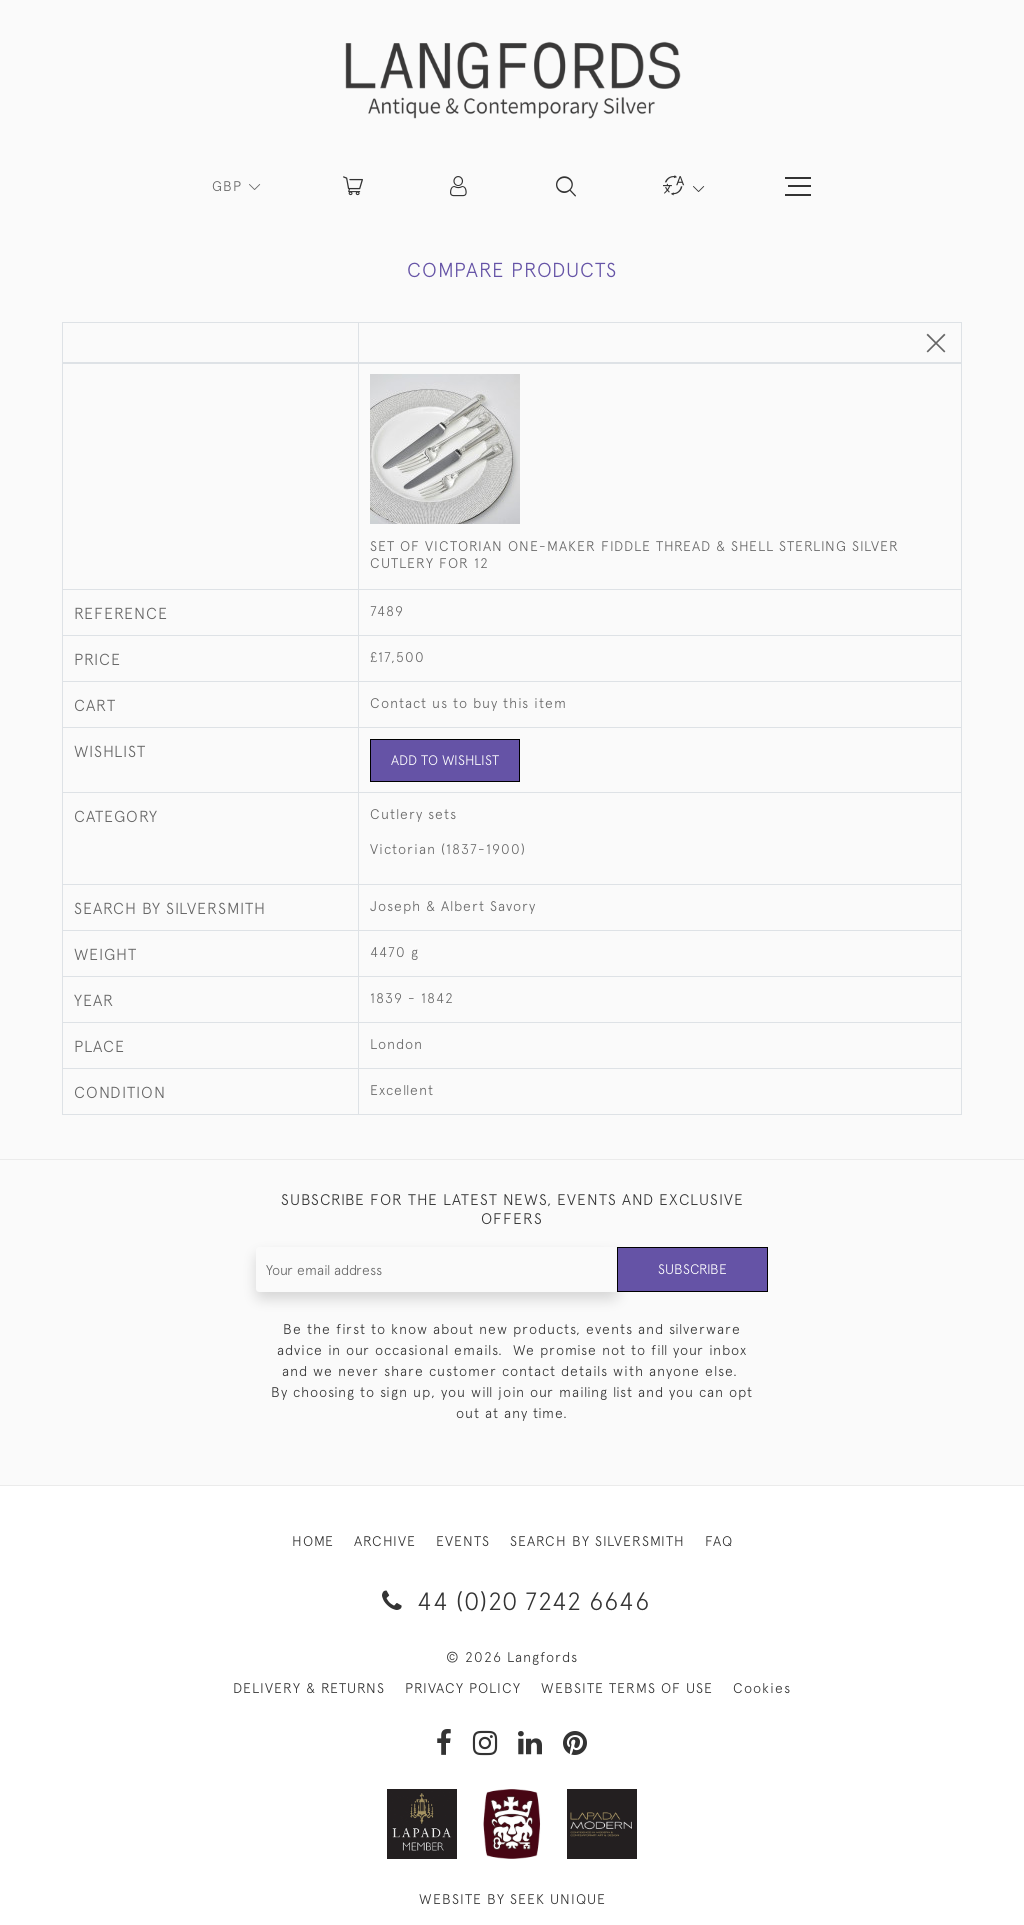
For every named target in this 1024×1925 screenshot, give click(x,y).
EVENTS (463, 1541)
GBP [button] (229, 186)
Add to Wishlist (445, 760)
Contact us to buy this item (468, 703)
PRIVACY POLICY (463, 1688)
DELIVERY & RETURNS (309, 1688)
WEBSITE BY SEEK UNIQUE (512, 1899)
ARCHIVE (385, 1541)
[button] (460, 186)
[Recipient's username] (437, 1269)
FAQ (719, 1541)
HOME (313, 1541)
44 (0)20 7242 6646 (512, 1600)
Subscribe (692, 1269)
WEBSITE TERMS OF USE (627, 1688)
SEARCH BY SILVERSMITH (597, 1541)
